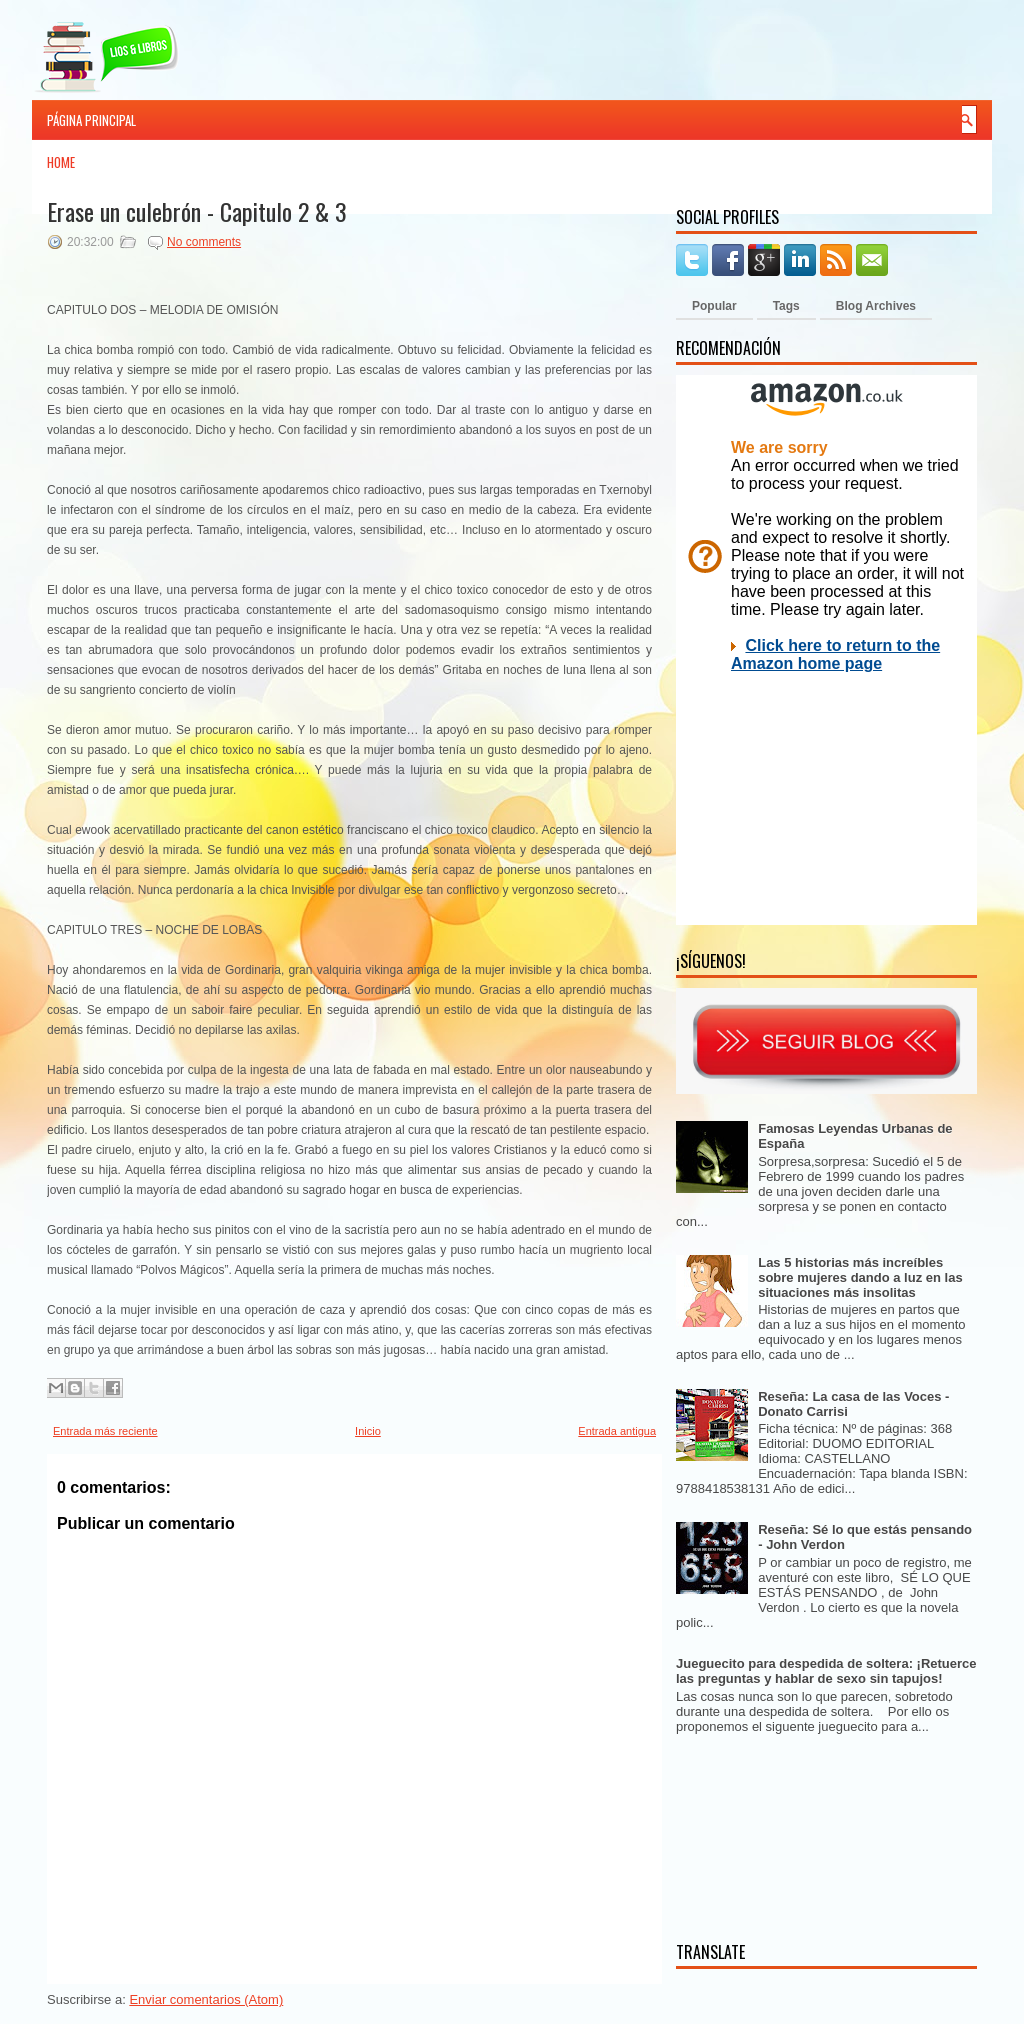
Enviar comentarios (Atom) (206, 1999)
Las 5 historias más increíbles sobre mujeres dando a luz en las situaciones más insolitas (860, 1277)
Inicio (368, 1431)
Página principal (91, 120)
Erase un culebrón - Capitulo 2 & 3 (197, 211)
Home (61, 162)
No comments (204, 242)
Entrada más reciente (105, 1431)
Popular (714, 306)
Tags (786, 306)
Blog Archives (876, 306)
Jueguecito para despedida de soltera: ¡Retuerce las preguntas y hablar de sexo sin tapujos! (826, 1671)
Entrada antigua (617, 1431)
